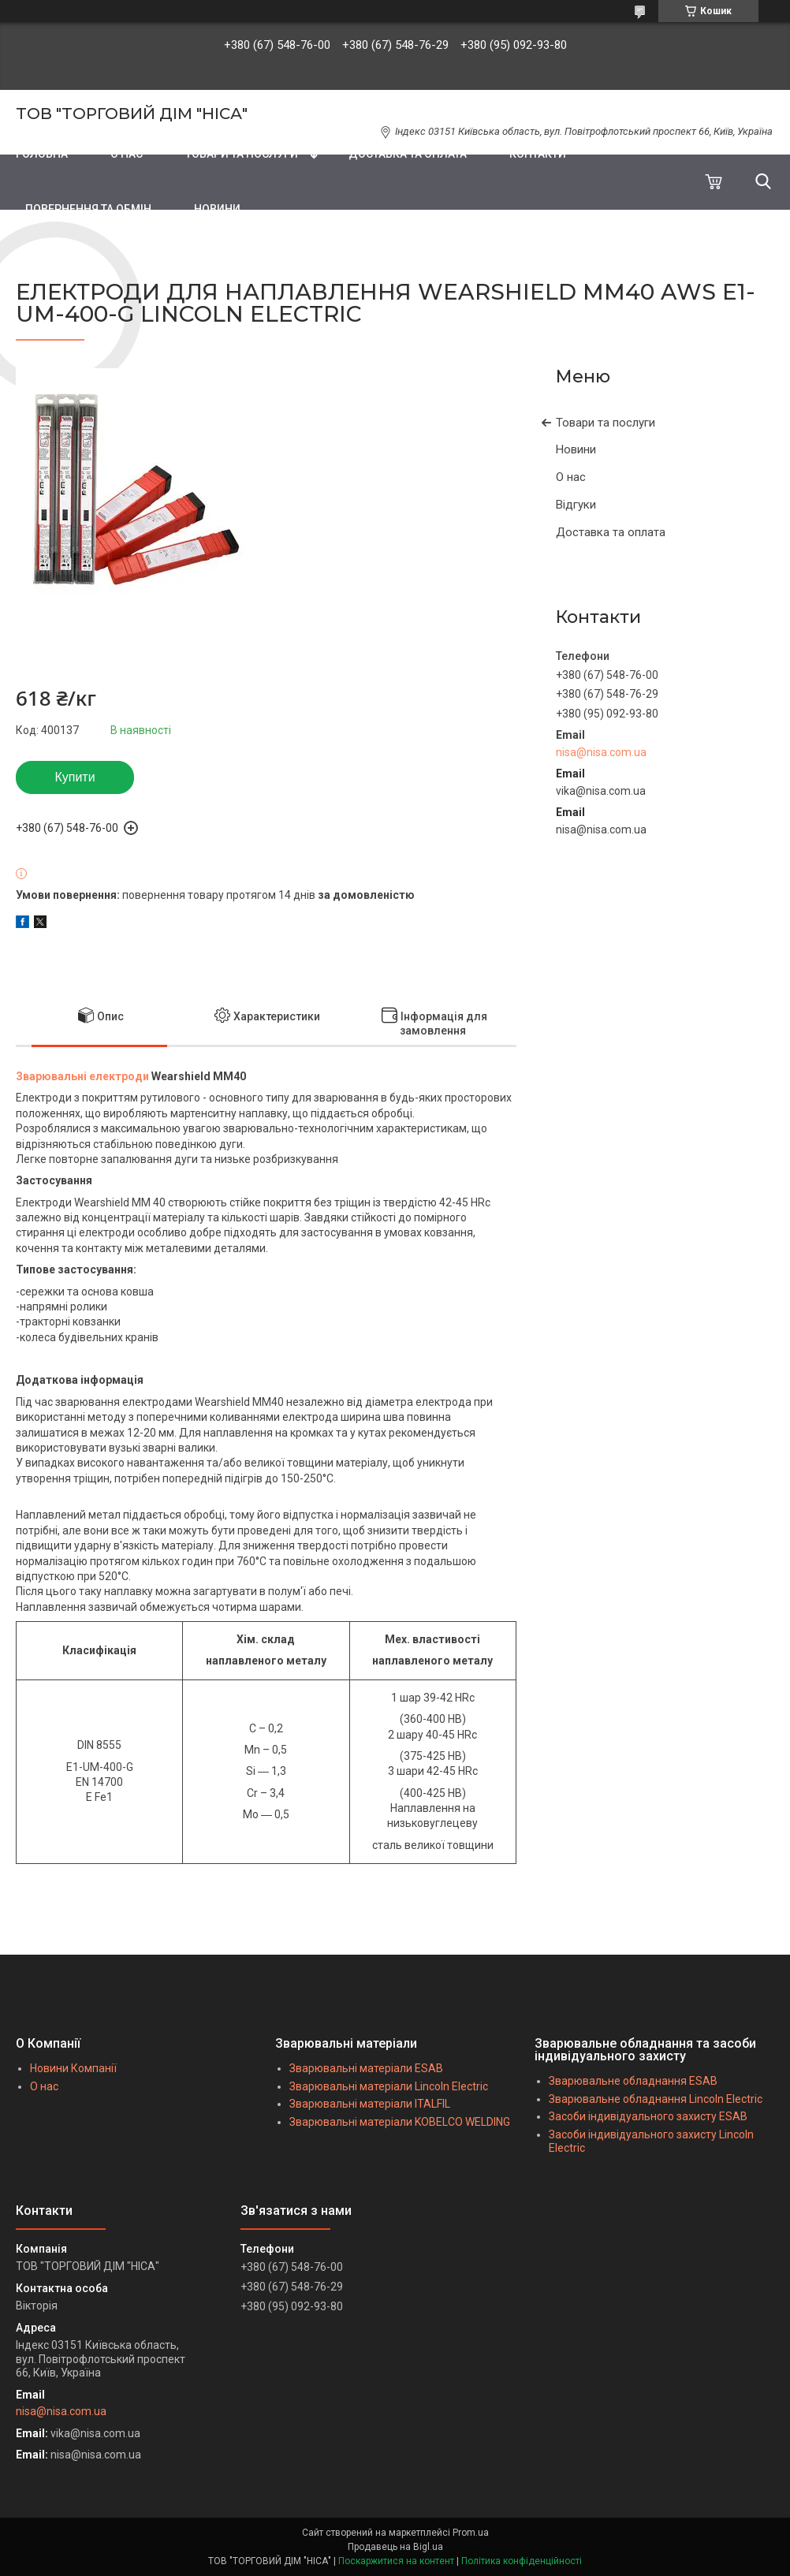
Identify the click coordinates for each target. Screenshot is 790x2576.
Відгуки (576, 505)
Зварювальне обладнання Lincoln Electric (655, 2099)
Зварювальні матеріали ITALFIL (369, 2103)
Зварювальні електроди (82, 1076)
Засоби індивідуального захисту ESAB (648, 2116)
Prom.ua (471, 2532)
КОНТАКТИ (537, 153)
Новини (576, 449)
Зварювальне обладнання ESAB (633, 2081)
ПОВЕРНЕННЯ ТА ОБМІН (88, 209)
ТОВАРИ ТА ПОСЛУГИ (241, 153)
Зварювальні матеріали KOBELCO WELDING (399, 2122)
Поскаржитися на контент (396, 2561)
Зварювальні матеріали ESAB (366, 2068)
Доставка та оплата (610, 532)
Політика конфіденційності (521, 2561)
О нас (571, 477)
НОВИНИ (217, 209)
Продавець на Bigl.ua (395, 2546)
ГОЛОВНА (42, 153)
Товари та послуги (605, 423)
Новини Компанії (73, 2068)
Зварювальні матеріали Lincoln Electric (388, 2086)
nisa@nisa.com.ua (601, 752)
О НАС (126, 153)
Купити (74, 777)
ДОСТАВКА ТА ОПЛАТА (407, 153)
